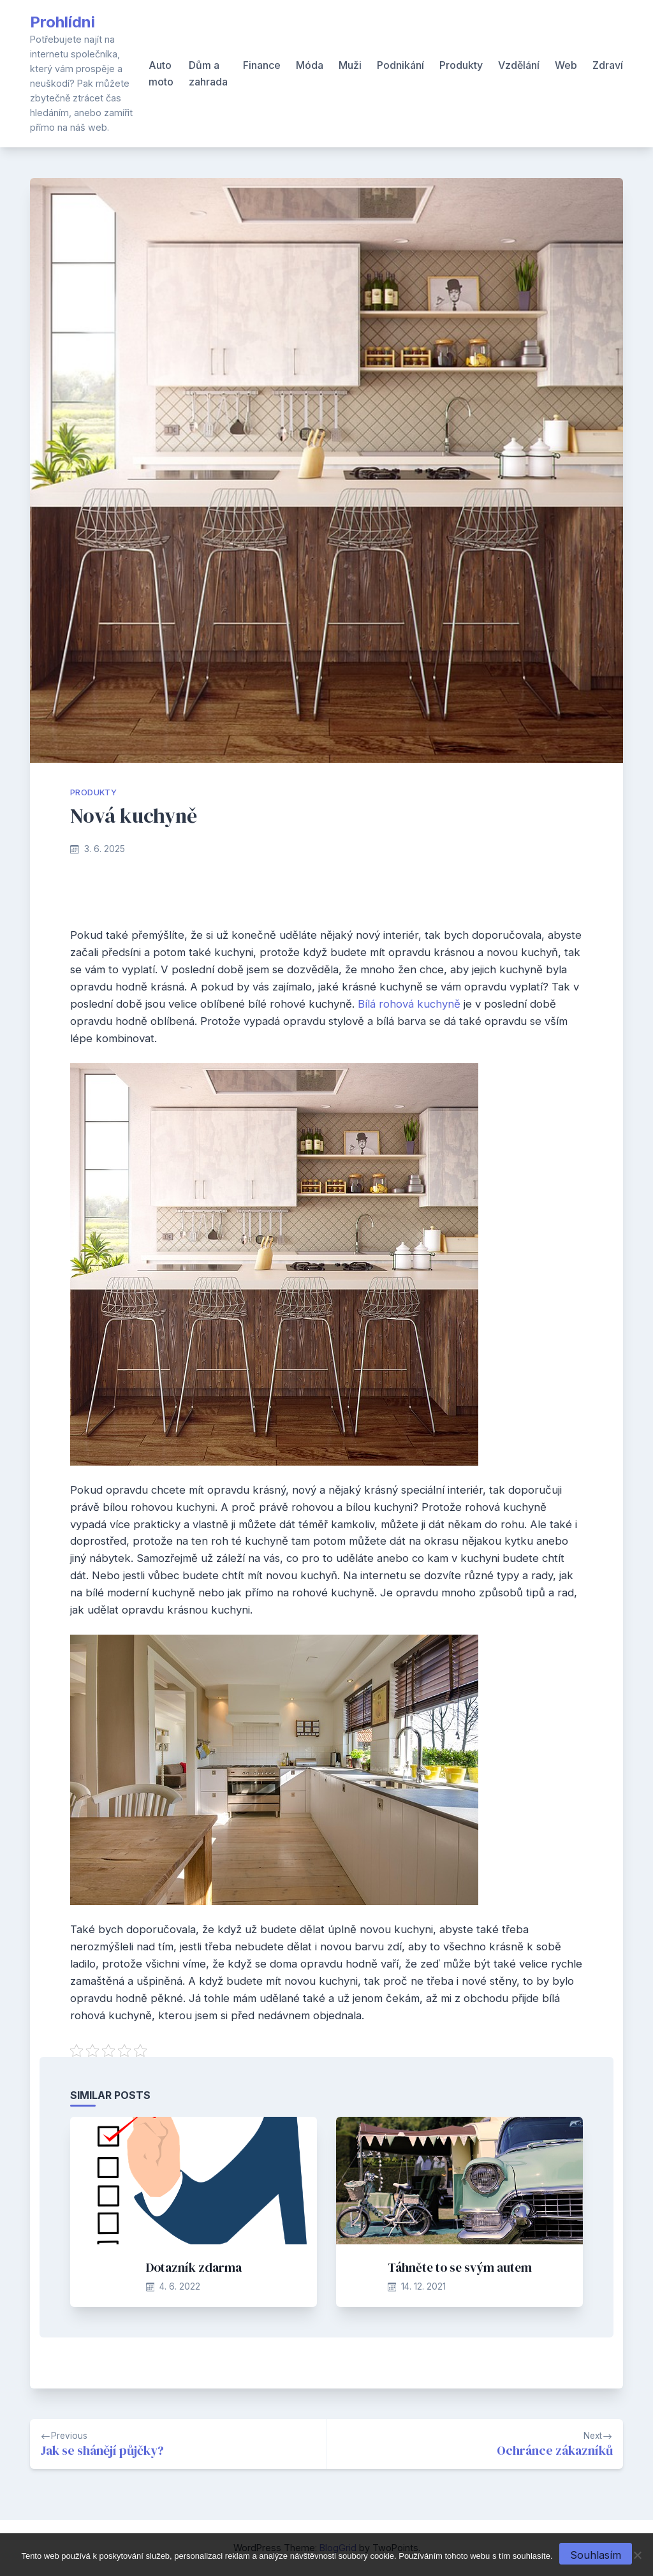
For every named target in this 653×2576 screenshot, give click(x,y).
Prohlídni (62, 22)
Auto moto (161, 73)
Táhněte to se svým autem (460, 2267)
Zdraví (607, 65)
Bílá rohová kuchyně (409, 1003)
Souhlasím (595, 2555)
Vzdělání (518, 65)
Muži (350, 65)
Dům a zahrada (208, 73)
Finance (262, 65)
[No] (637, 2555)
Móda (309, 65)
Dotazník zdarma (194, 2267)
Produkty (461, 65)
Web (566, 65)
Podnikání (400, 65)
